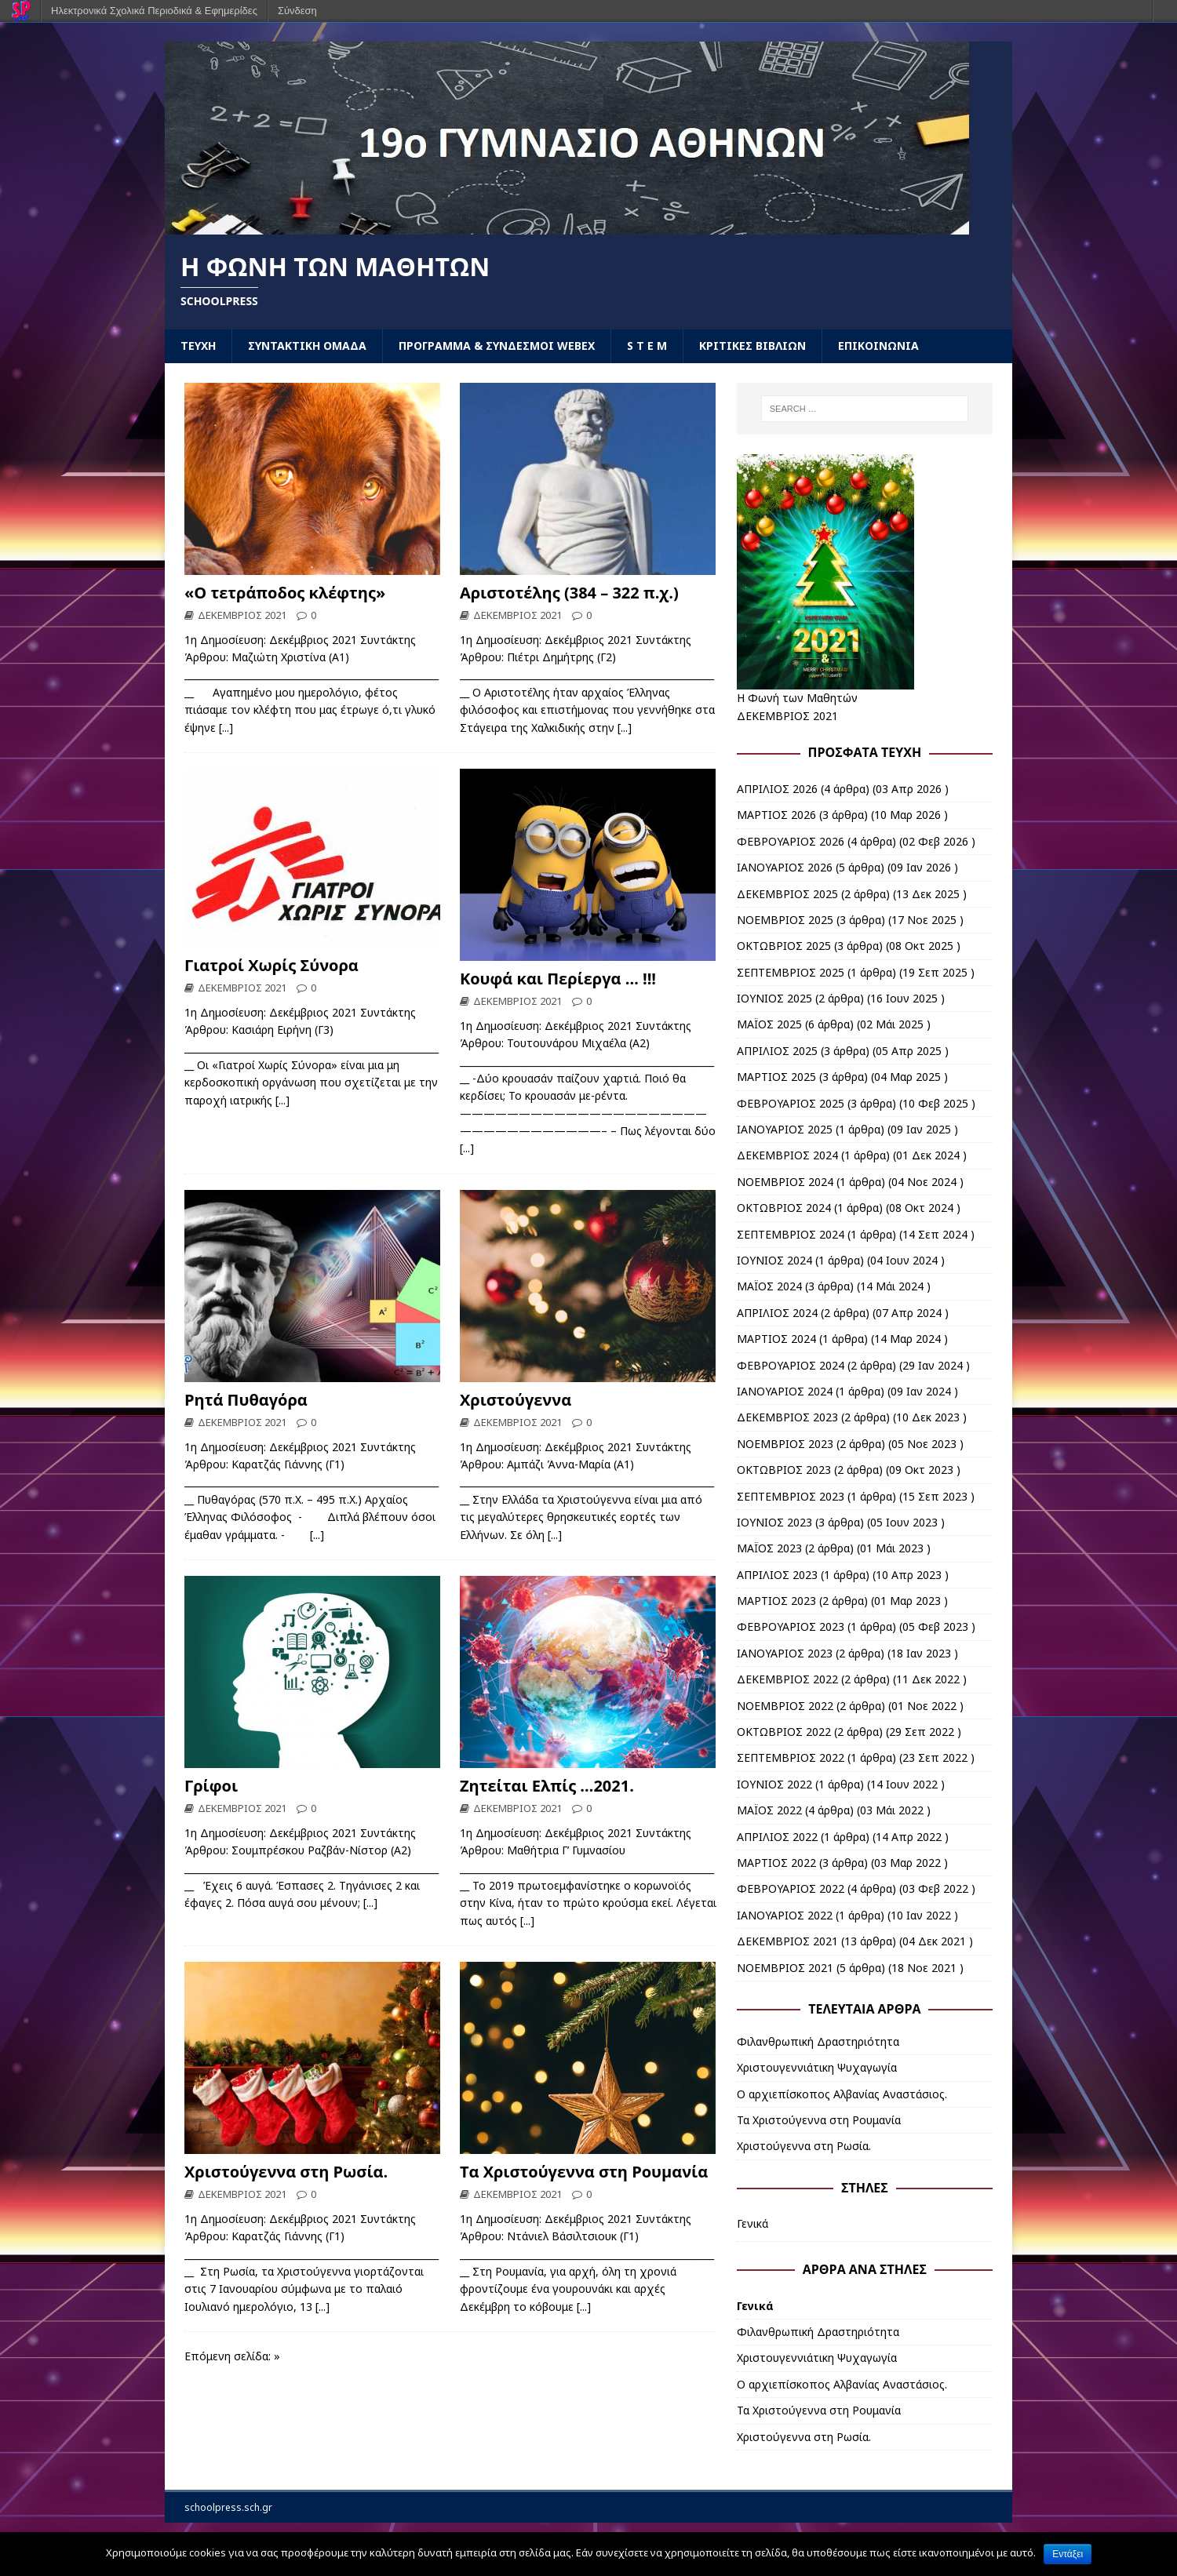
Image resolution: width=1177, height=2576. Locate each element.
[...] (226, 727)
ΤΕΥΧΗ (198, 345)
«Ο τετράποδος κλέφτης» (284, 592)
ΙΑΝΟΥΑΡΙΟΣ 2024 (785, 1391)
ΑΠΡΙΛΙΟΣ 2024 (777, 1312)
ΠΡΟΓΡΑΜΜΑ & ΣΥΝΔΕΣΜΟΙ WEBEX (497, 345)
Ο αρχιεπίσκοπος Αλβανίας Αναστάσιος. (842, 2094)
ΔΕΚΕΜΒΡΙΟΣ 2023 (787, 1417)
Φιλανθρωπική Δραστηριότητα (818, 2041)
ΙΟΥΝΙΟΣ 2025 (774, 998)
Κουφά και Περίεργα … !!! (558, 978)
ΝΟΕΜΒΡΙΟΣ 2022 (785, 1705)
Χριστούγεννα (515, 1399)
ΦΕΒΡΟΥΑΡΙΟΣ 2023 (790, 1626)
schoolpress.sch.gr (228, 2507)
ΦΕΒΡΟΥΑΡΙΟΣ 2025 (790, 1103)
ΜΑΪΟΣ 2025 (769, 1024)
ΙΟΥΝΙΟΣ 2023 (774, 1522)
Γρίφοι (211, 1785)
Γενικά (752, 2223)
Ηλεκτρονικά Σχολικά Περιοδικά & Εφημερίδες (154, 10)
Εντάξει (1067, 2554)
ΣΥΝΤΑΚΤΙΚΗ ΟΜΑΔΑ (307, 345)
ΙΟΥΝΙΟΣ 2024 (774, 1260)
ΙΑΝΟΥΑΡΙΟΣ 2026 (785, 867)
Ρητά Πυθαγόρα (246, 1399)
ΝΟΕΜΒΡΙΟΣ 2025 (785, 919)
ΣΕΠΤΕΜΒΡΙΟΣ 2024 (790, 1234)
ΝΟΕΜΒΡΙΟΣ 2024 (785, 1181)
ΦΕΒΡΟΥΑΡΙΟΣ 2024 (790, 1365)
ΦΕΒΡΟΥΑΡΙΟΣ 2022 (790, 1888)
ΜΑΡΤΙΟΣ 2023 (776, 1600)
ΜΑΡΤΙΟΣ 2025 (776, 1076)
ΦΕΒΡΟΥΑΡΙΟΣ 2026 (790, 841)
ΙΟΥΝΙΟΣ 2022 (774, 1784)
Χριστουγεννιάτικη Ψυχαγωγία (817, 2067)
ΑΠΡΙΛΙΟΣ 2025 (777, 1050)
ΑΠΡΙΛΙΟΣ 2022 (777, 1836)
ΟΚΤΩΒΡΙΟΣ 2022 (784, 1731)
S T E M (647, 345)
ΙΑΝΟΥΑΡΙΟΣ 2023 (785, 1653)
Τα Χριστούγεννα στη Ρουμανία (584, 2171)
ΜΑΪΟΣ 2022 (769, 1810)
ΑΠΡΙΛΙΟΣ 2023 (777, 1574)
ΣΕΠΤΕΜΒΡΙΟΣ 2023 (790, 1496)
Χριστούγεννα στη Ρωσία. (286, 2171)
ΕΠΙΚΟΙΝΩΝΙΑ (878, 345)
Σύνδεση (297, 10)
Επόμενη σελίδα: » (232, 2356)
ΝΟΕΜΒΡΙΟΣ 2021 (785, 1967)
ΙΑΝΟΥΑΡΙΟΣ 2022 (785, 1915)
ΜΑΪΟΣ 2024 (769, 1286)
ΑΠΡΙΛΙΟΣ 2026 (777, 788)
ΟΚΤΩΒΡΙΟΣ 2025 (784, 945)
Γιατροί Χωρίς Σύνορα (271, 965)
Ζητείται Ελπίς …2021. (547, 1785)
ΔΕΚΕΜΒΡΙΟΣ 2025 (787, 893)
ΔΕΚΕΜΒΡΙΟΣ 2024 (787, 1155)
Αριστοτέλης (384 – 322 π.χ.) (569, 592)
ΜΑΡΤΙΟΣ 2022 (776, 1862)
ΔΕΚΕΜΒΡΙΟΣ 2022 (787, 1679)
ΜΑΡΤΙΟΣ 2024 (776, 1338)
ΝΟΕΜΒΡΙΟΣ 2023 (785, 1443)
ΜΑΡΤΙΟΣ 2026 (776, 814)
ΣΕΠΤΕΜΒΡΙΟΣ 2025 (790, 972)
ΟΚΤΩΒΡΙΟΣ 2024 (784, 1207)
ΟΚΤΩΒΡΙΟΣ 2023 (784, 1469)
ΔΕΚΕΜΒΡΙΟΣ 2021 (242, 615)
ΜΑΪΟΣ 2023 (769, 1548)
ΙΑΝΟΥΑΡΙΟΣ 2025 (785, 1129)
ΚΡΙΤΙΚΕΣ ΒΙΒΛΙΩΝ (752, 345)
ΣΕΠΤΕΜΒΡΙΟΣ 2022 (790, 1757)
